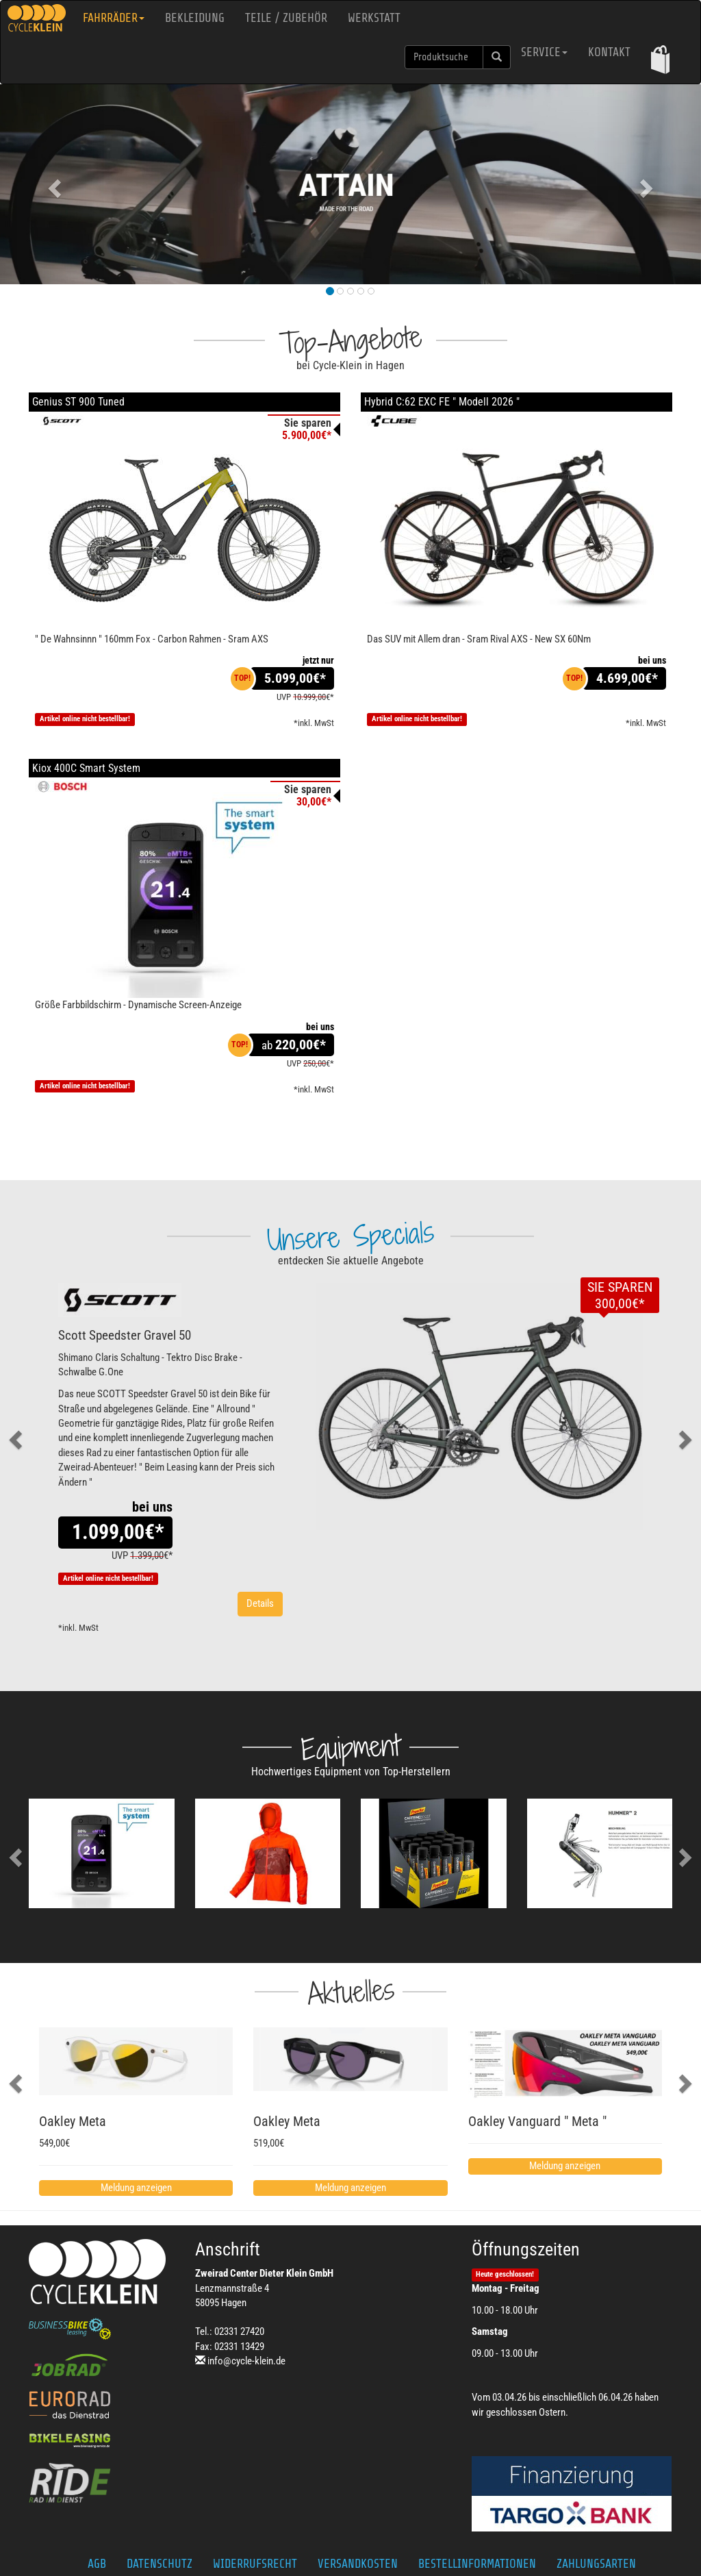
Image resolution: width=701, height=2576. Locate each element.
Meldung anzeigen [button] (136, 2187)
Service (544, 52)
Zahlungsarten (596, 2564)
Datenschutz (159, 2564)
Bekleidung (195, 18)
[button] (660, 59)
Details (260, 1603)
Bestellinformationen (477, 2564)
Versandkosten (358, 2564)
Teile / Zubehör (286, 18)
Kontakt (609, 52)
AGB (97, 2564)
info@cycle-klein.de (246, 2361)
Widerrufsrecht (255, 2564)
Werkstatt (374, 18)
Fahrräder (113, 18)
